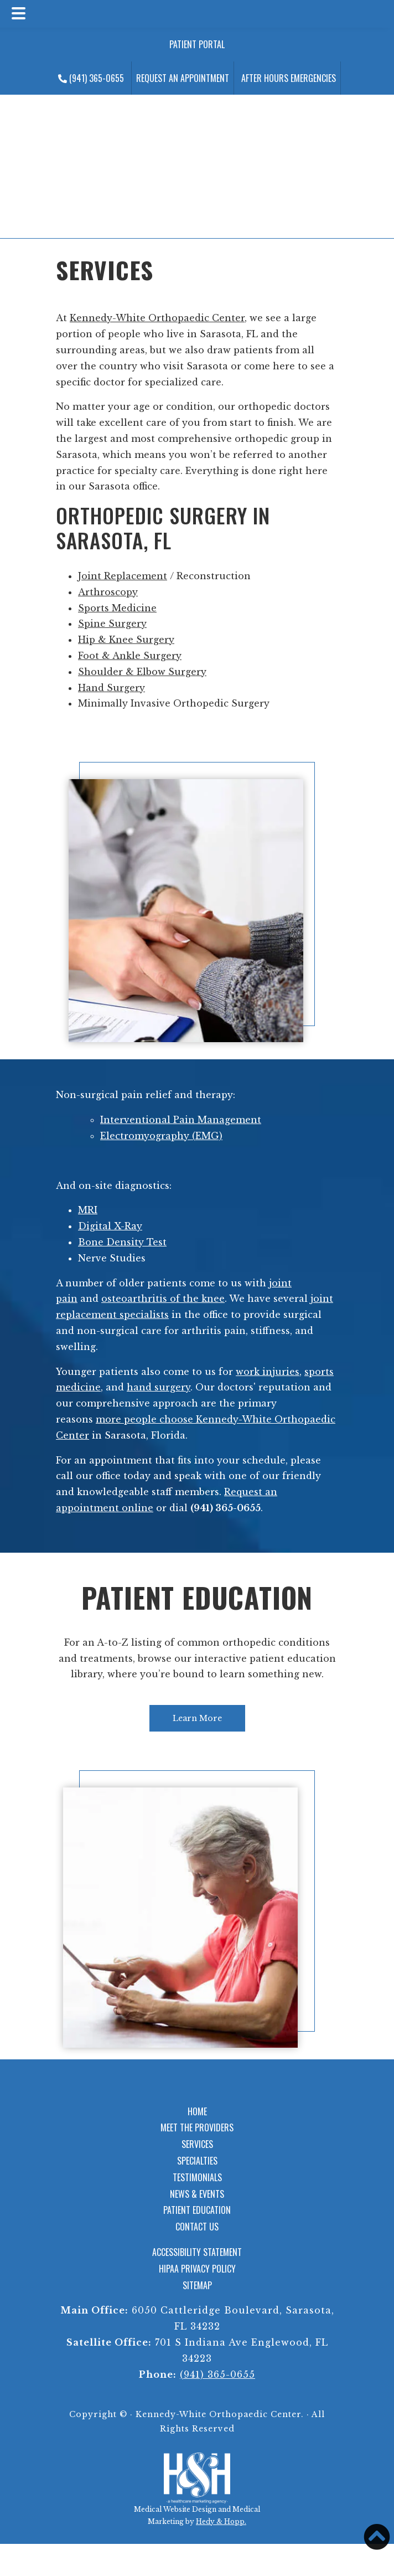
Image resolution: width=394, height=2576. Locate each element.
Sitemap (197, 2285)
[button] (377, 2536)
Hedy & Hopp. (221, 2521)
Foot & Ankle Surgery (130, 655)
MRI (87, 1209)
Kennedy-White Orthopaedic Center (157, 317)
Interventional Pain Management (180, 1119)
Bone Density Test (122, 1242)
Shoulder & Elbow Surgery (142, 671)
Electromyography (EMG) (161, 1135)
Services (197, 2144)
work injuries (267, 1371)
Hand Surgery (111, 687)
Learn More (197, 1718)
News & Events (197, 2194)
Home (197, 2111)
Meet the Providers (197, 2127)
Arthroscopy (108, 591)
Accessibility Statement (197, 2252)
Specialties (197, 2160)
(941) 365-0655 (91, 78)
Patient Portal (197, 44)
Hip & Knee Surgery (126, 639)
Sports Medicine (117, 608)
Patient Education (197, 1596)
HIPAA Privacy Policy (197, 2268)
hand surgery (158, 1387)
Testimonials (197, 2177)
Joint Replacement (122, 575)
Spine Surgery (112, 623)
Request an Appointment (182, 78)
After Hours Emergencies (288, 78)
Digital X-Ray (110, 1226)
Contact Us (197, 2226)
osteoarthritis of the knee (163, 1298)
